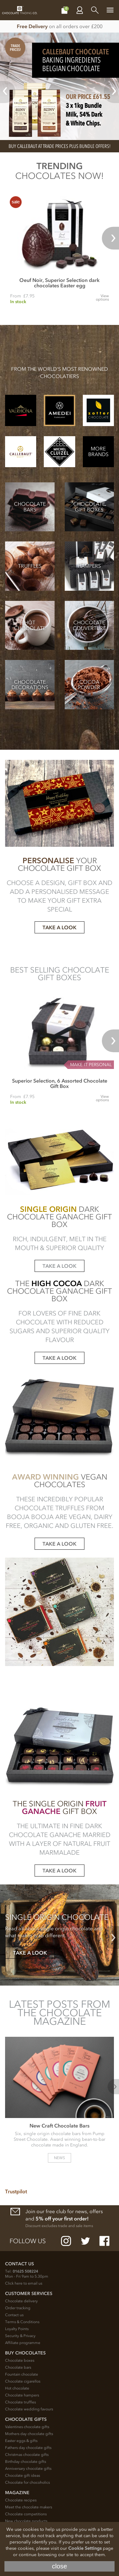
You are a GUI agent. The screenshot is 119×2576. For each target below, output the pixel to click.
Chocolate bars (18, 2367)
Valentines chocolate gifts (27, 2427)
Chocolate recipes (20, 2500)
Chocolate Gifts (26, 2419)
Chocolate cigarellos (22, 2381)
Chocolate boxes (19, 2360)
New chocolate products (26, 2521)
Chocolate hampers (22, 2395)
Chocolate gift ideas (22, 2475)
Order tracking (17, 2308)
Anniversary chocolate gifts (28, 2468)
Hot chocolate (17, 2388)
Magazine (17, 2492)
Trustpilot (16, 2191)
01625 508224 (25, 2271)
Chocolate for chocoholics (27, 2482)
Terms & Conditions (22, 2322)
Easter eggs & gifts (21, 2441)
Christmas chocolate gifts (27, 2454)
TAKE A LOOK (59, 927)
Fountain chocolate (21, 2374)
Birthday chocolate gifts (25, 2461)
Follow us (28, 2241)
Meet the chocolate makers (28, 2507)
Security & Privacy (20, 2336)
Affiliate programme (22, 2343)
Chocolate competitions (26, 2514)
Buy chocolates (25, 2353)
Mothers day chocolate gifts (29, 2434)
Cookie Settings (85, 2548)
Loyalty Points (17, 2329)
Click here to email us (23, 2283)
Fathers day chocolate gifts (28, 2447)
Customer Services (28, 2293)
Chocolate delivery (21, 2301)
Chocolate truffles (20, 2402)
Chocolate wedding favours (29, 2409)
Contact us (14, 2315)
